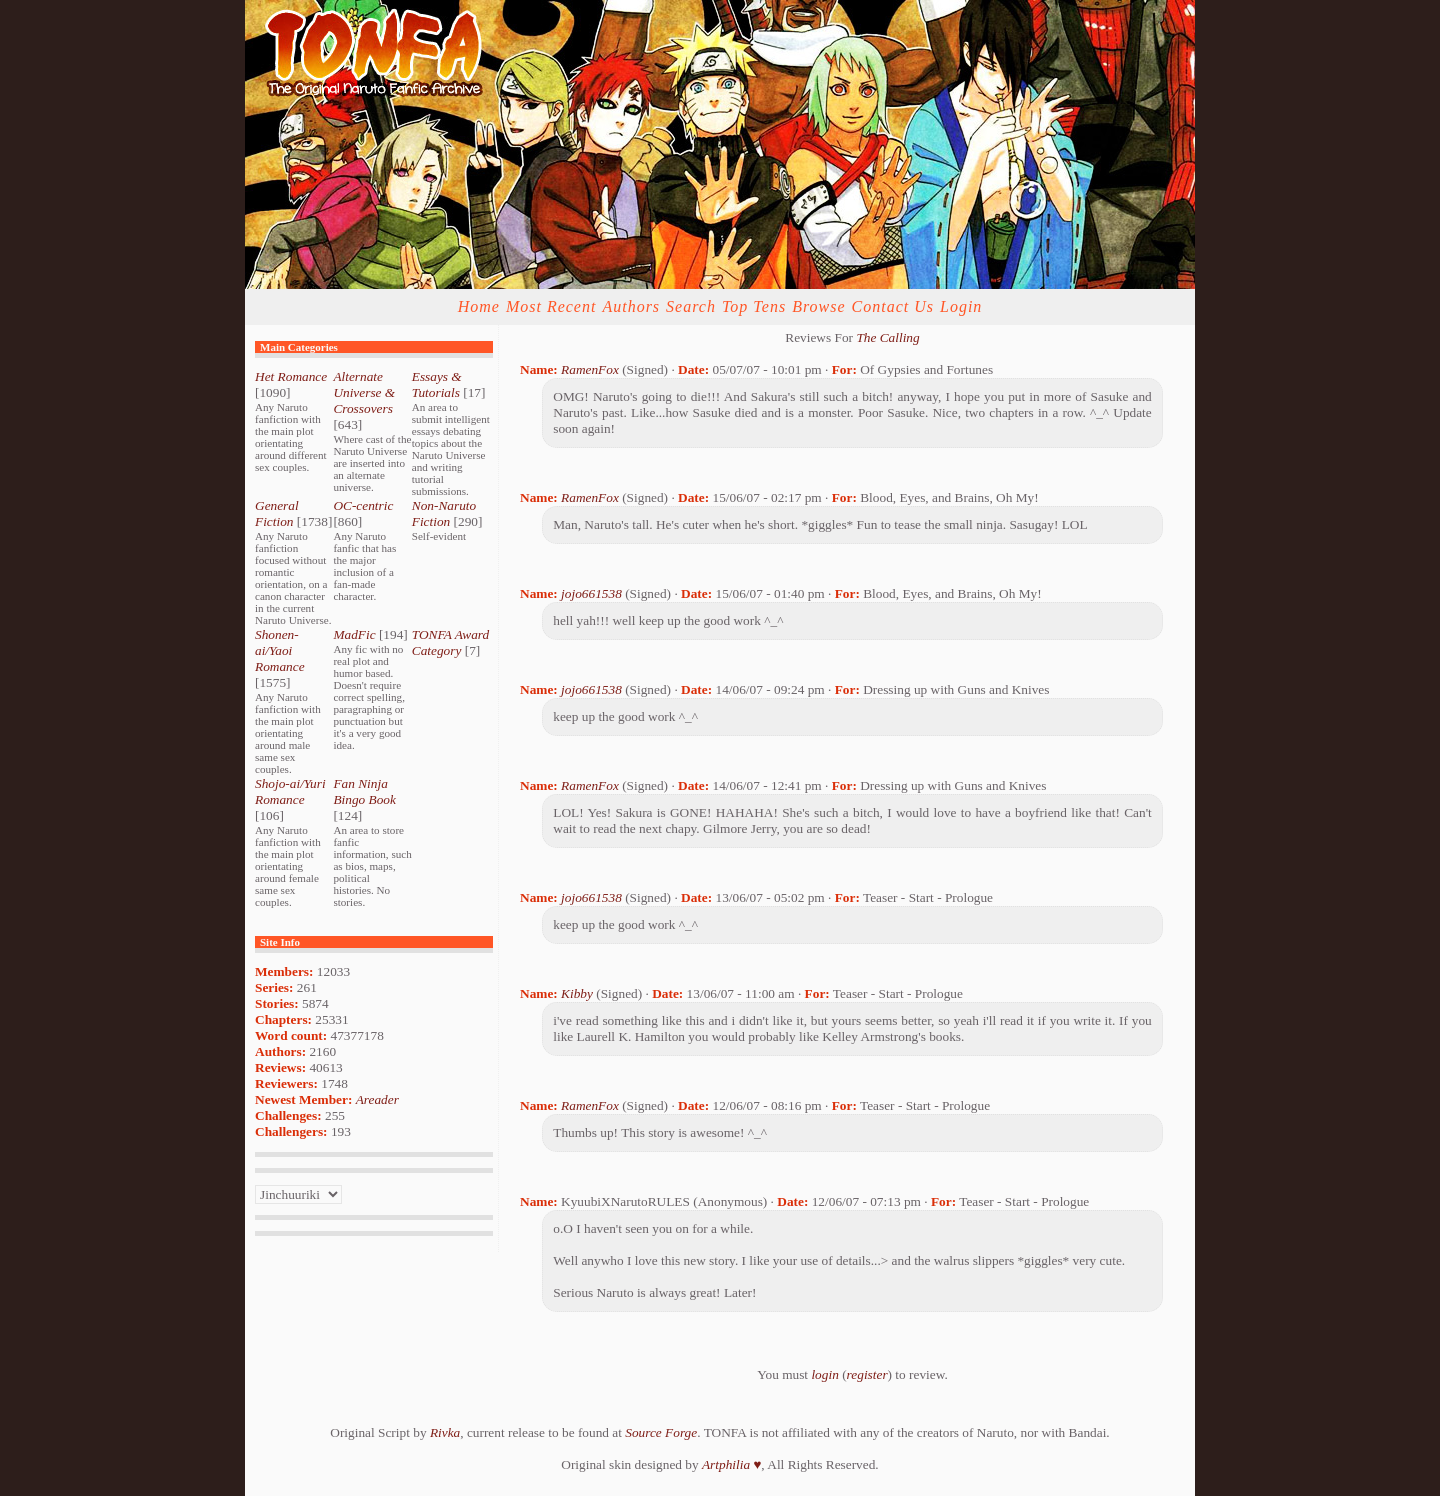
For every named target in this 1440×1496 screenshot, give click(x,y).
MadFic (354, 634)
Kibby (577, 993)
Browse (818, 306)
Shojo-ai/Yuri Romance (290, 791)
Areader (377, 1099)
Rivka (445, 1432)
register (867, 1374)
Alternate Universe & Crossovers (364, 392)
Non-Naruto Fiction (444, 513)
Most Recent (551, 306)
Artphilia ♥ (731, 1464)
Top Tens (754, 306)
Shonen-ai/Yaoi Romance (280, 650)
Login (961, 306)
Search (691, 306)
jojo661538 (591, 593)
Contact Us (893, 306)
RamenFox (590, 369)
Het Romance (291, 376)
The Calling (887, 337)
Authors (631, 306)
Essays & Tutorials (437, 384)
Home (479, 306)
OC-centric (363, 505)
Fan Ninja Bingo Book (364, 791)
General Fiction (277, 513)
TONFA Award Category (450, 642)
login (824, 1374)
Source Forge (661, 1432)
